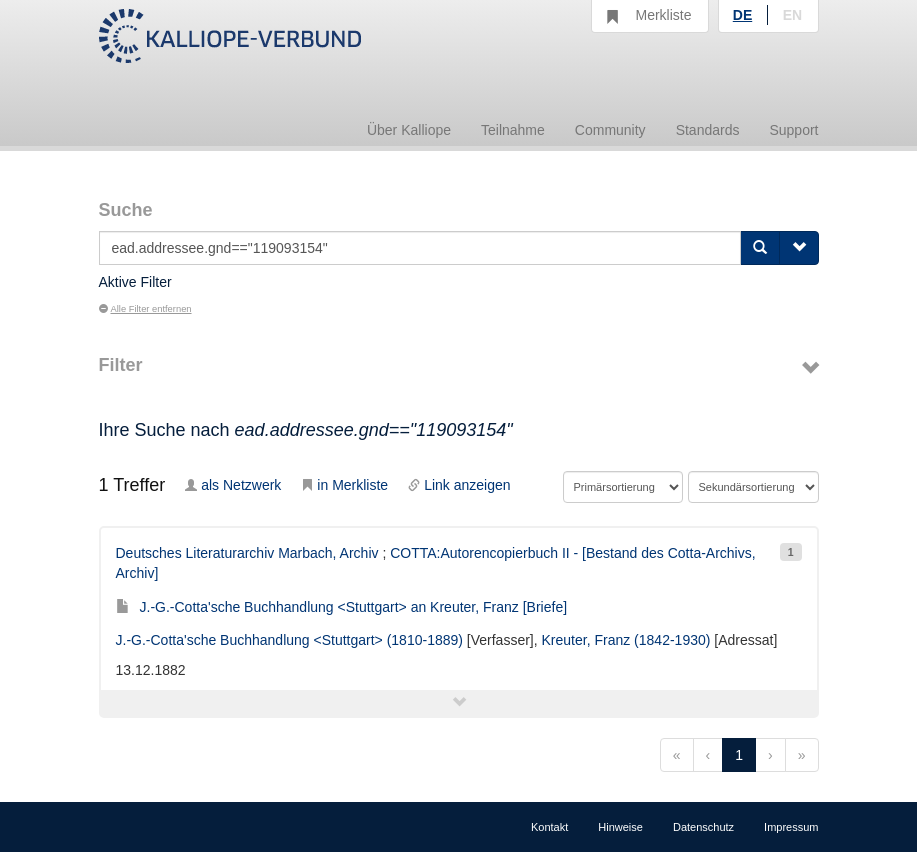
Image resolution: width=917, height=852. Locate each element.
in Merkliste (344, 485)
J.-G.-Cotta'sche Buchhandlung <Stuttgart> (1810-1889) (289, 640)
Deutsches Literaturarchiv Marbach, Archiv (247, 553)
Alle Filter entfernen (145, 309)
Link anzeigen (459, 485)
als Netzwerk (233, 485)
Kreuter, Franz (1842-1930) (626, 640)
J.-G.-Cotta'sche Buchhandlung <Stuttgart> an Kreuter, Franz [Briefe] (342, 607)
